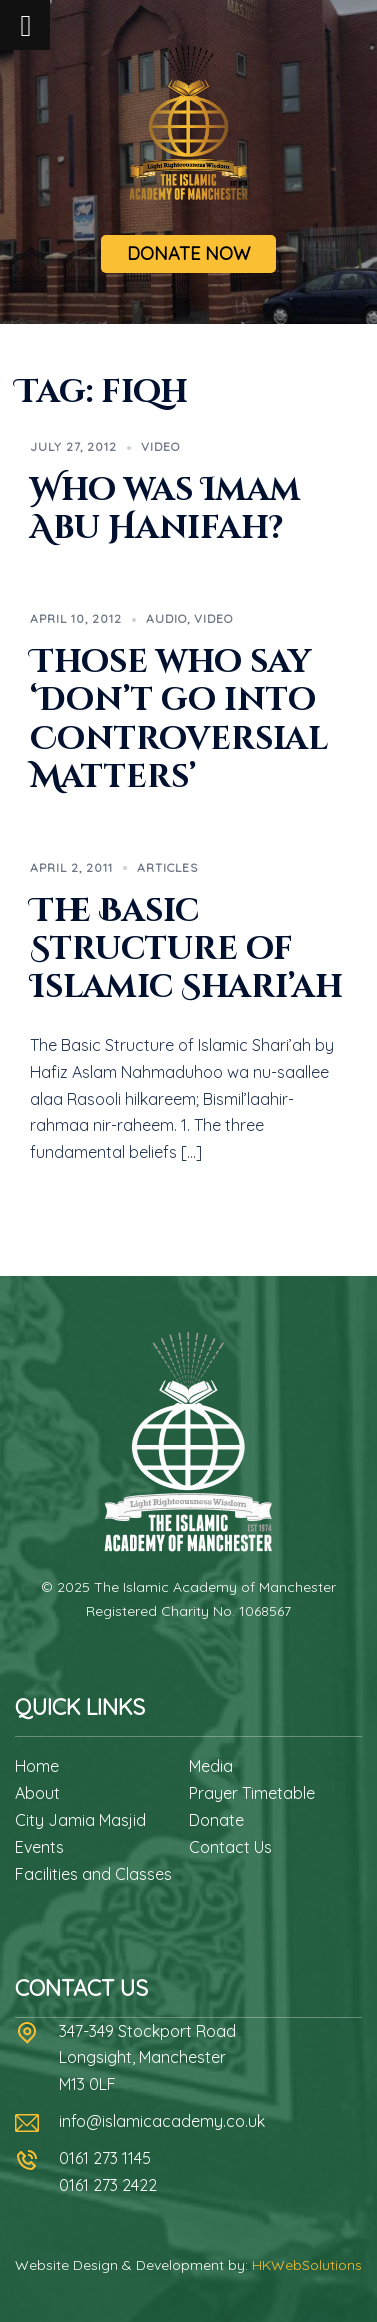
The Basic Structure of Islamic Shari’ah (186, 950)
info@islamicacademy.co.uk (162, 2121)
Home (37, 1766)
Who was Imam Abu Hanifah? (165, 509)
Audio (166, 618)
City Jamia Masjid (80, 1820)
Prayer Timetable (252, 1793)
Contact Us (230, 1847)
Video (160, 446)
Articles (167, 867)
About (37, 1793)
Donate (216, 1820)
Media (211, 1766)
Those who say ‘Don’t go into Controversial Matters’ (179, 720)
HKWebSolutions (307, 2265)
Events (39, 1847)
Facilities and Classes (93, 1874)
